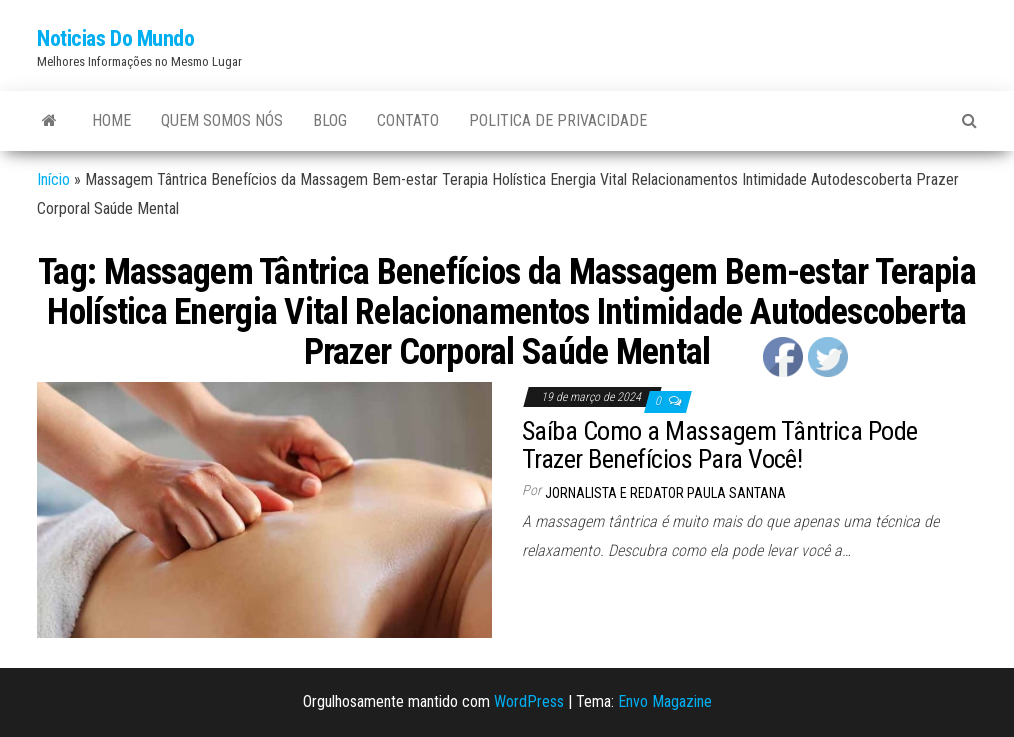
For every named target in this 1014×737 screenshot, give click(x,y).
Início (53, 179)
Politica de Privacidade (558, 120)
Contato (408, 120)
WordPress (529, 701)
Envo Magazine (665, 701)
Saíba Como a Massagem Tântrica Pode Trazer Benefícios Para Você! (720, 445)
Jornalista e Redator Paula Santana (665, 493)
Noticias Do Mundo (116, 38)
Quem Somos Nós (222, 120)
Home (111, 120)
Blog (330, 120)
